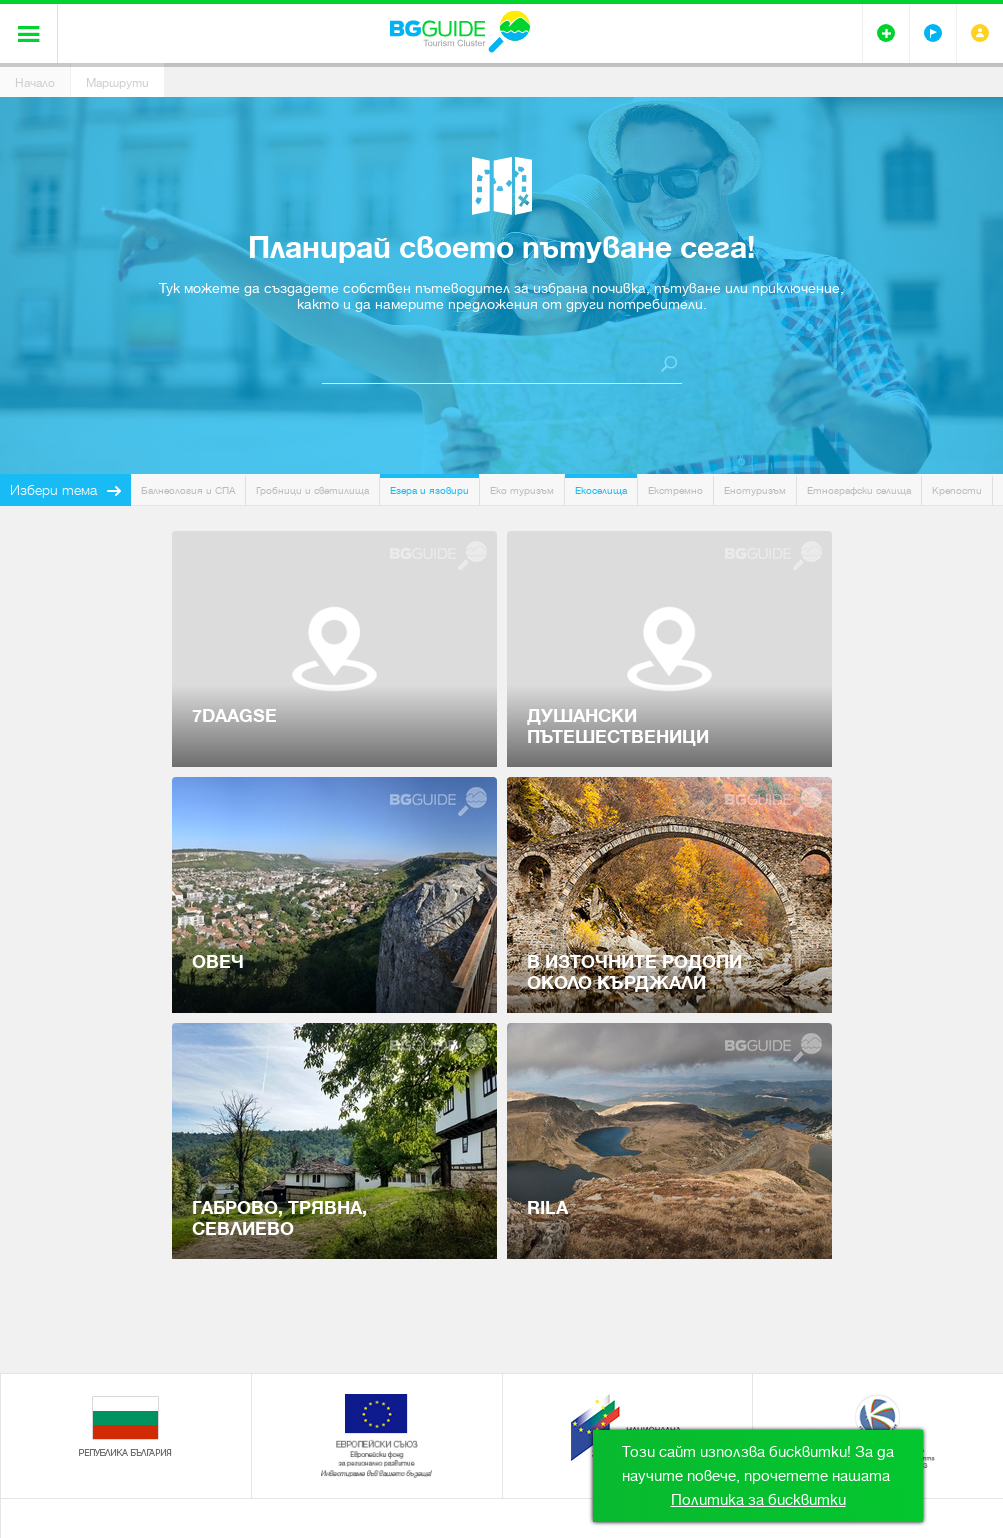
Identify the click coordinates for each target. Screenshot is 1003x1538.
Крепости (957, 490)
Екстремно (675, 490)
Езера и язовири (429, 490)
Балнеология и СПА (188, 490)
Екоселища (601, 490)
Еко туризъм (522, 490)
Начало (35, 83)
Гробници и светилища (312, 490)
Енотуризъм (755, 490)
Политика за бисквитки (758, 1500)
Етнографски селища (859, 490)
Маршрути (117, 83)
